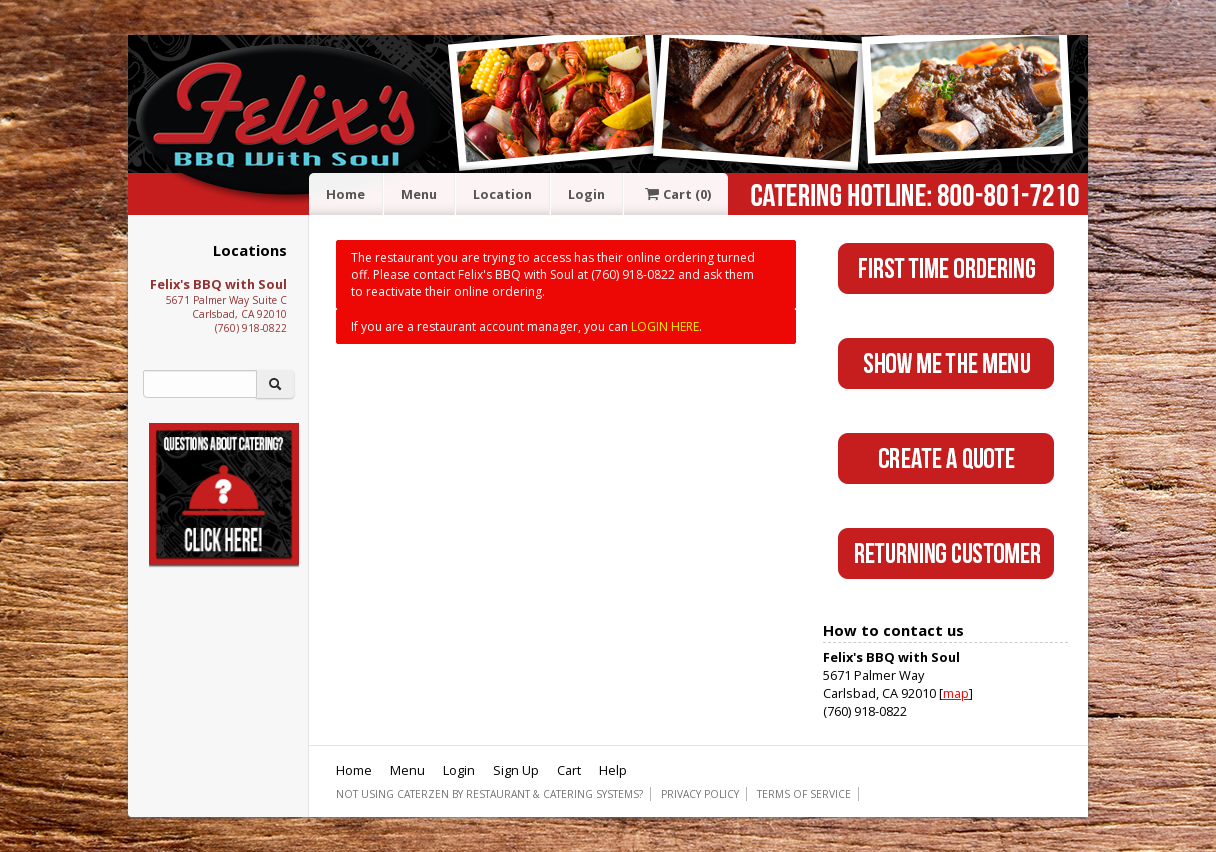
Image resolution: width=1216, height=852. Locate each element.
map (956, 693)
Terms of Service (804, 794)
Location (502, 194)
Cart (676, 194)
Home (345, 194)
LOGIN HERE (665, 326)
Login (586, 194)
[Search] (200, 384)
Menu (419, 194)
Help (613, 770)
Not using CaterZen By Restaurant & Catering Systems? (489, 794)
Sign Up (516, 770)
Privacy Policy (700, 794)
